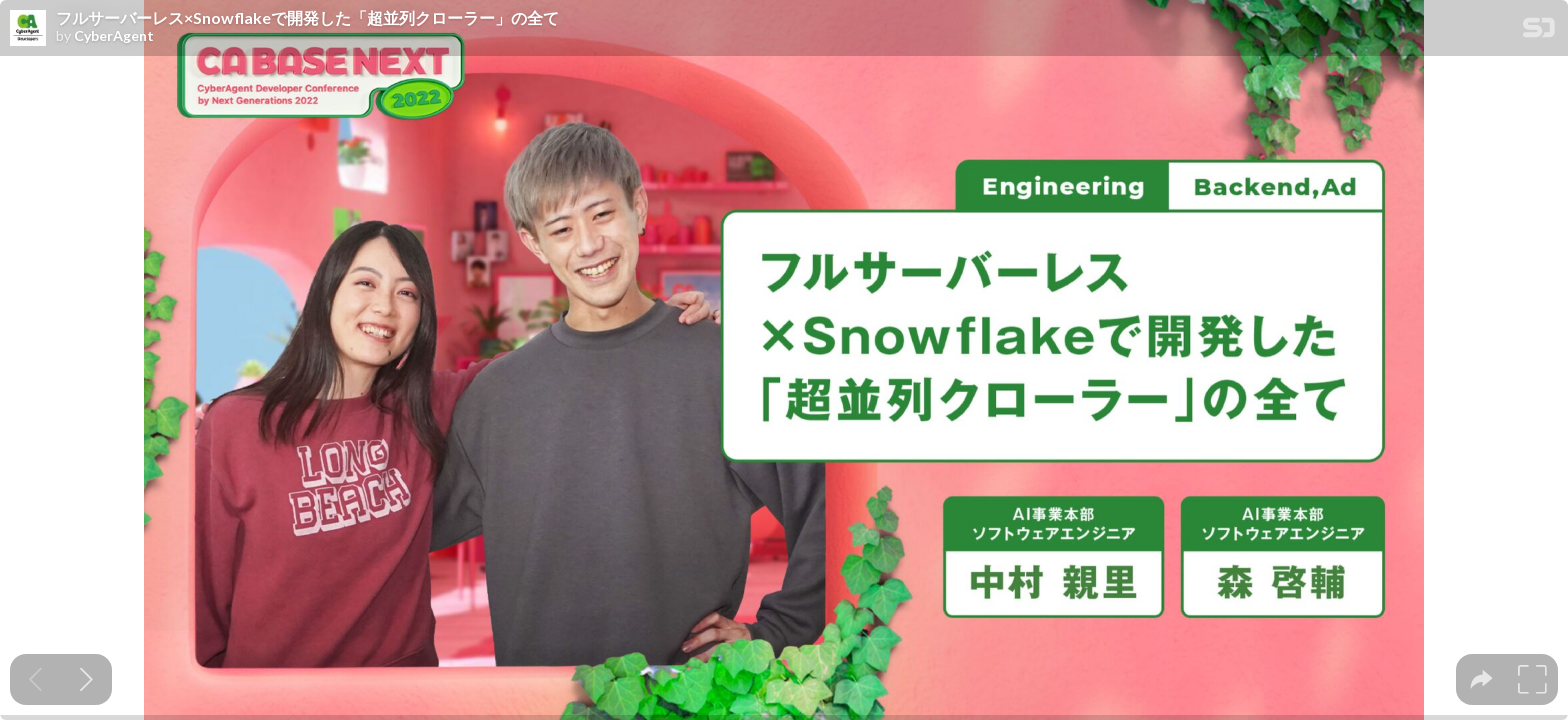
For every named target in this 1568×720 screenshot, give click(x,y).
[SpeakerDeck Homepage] (1539, 31)
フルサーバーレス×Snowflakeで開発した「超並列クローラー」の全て (307, 18)
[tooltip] (1481, 679)
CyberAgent (114, 36)
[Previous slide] (35, 679)
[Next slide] (86, 679)
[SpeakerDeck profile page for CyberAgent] (28, 29)
